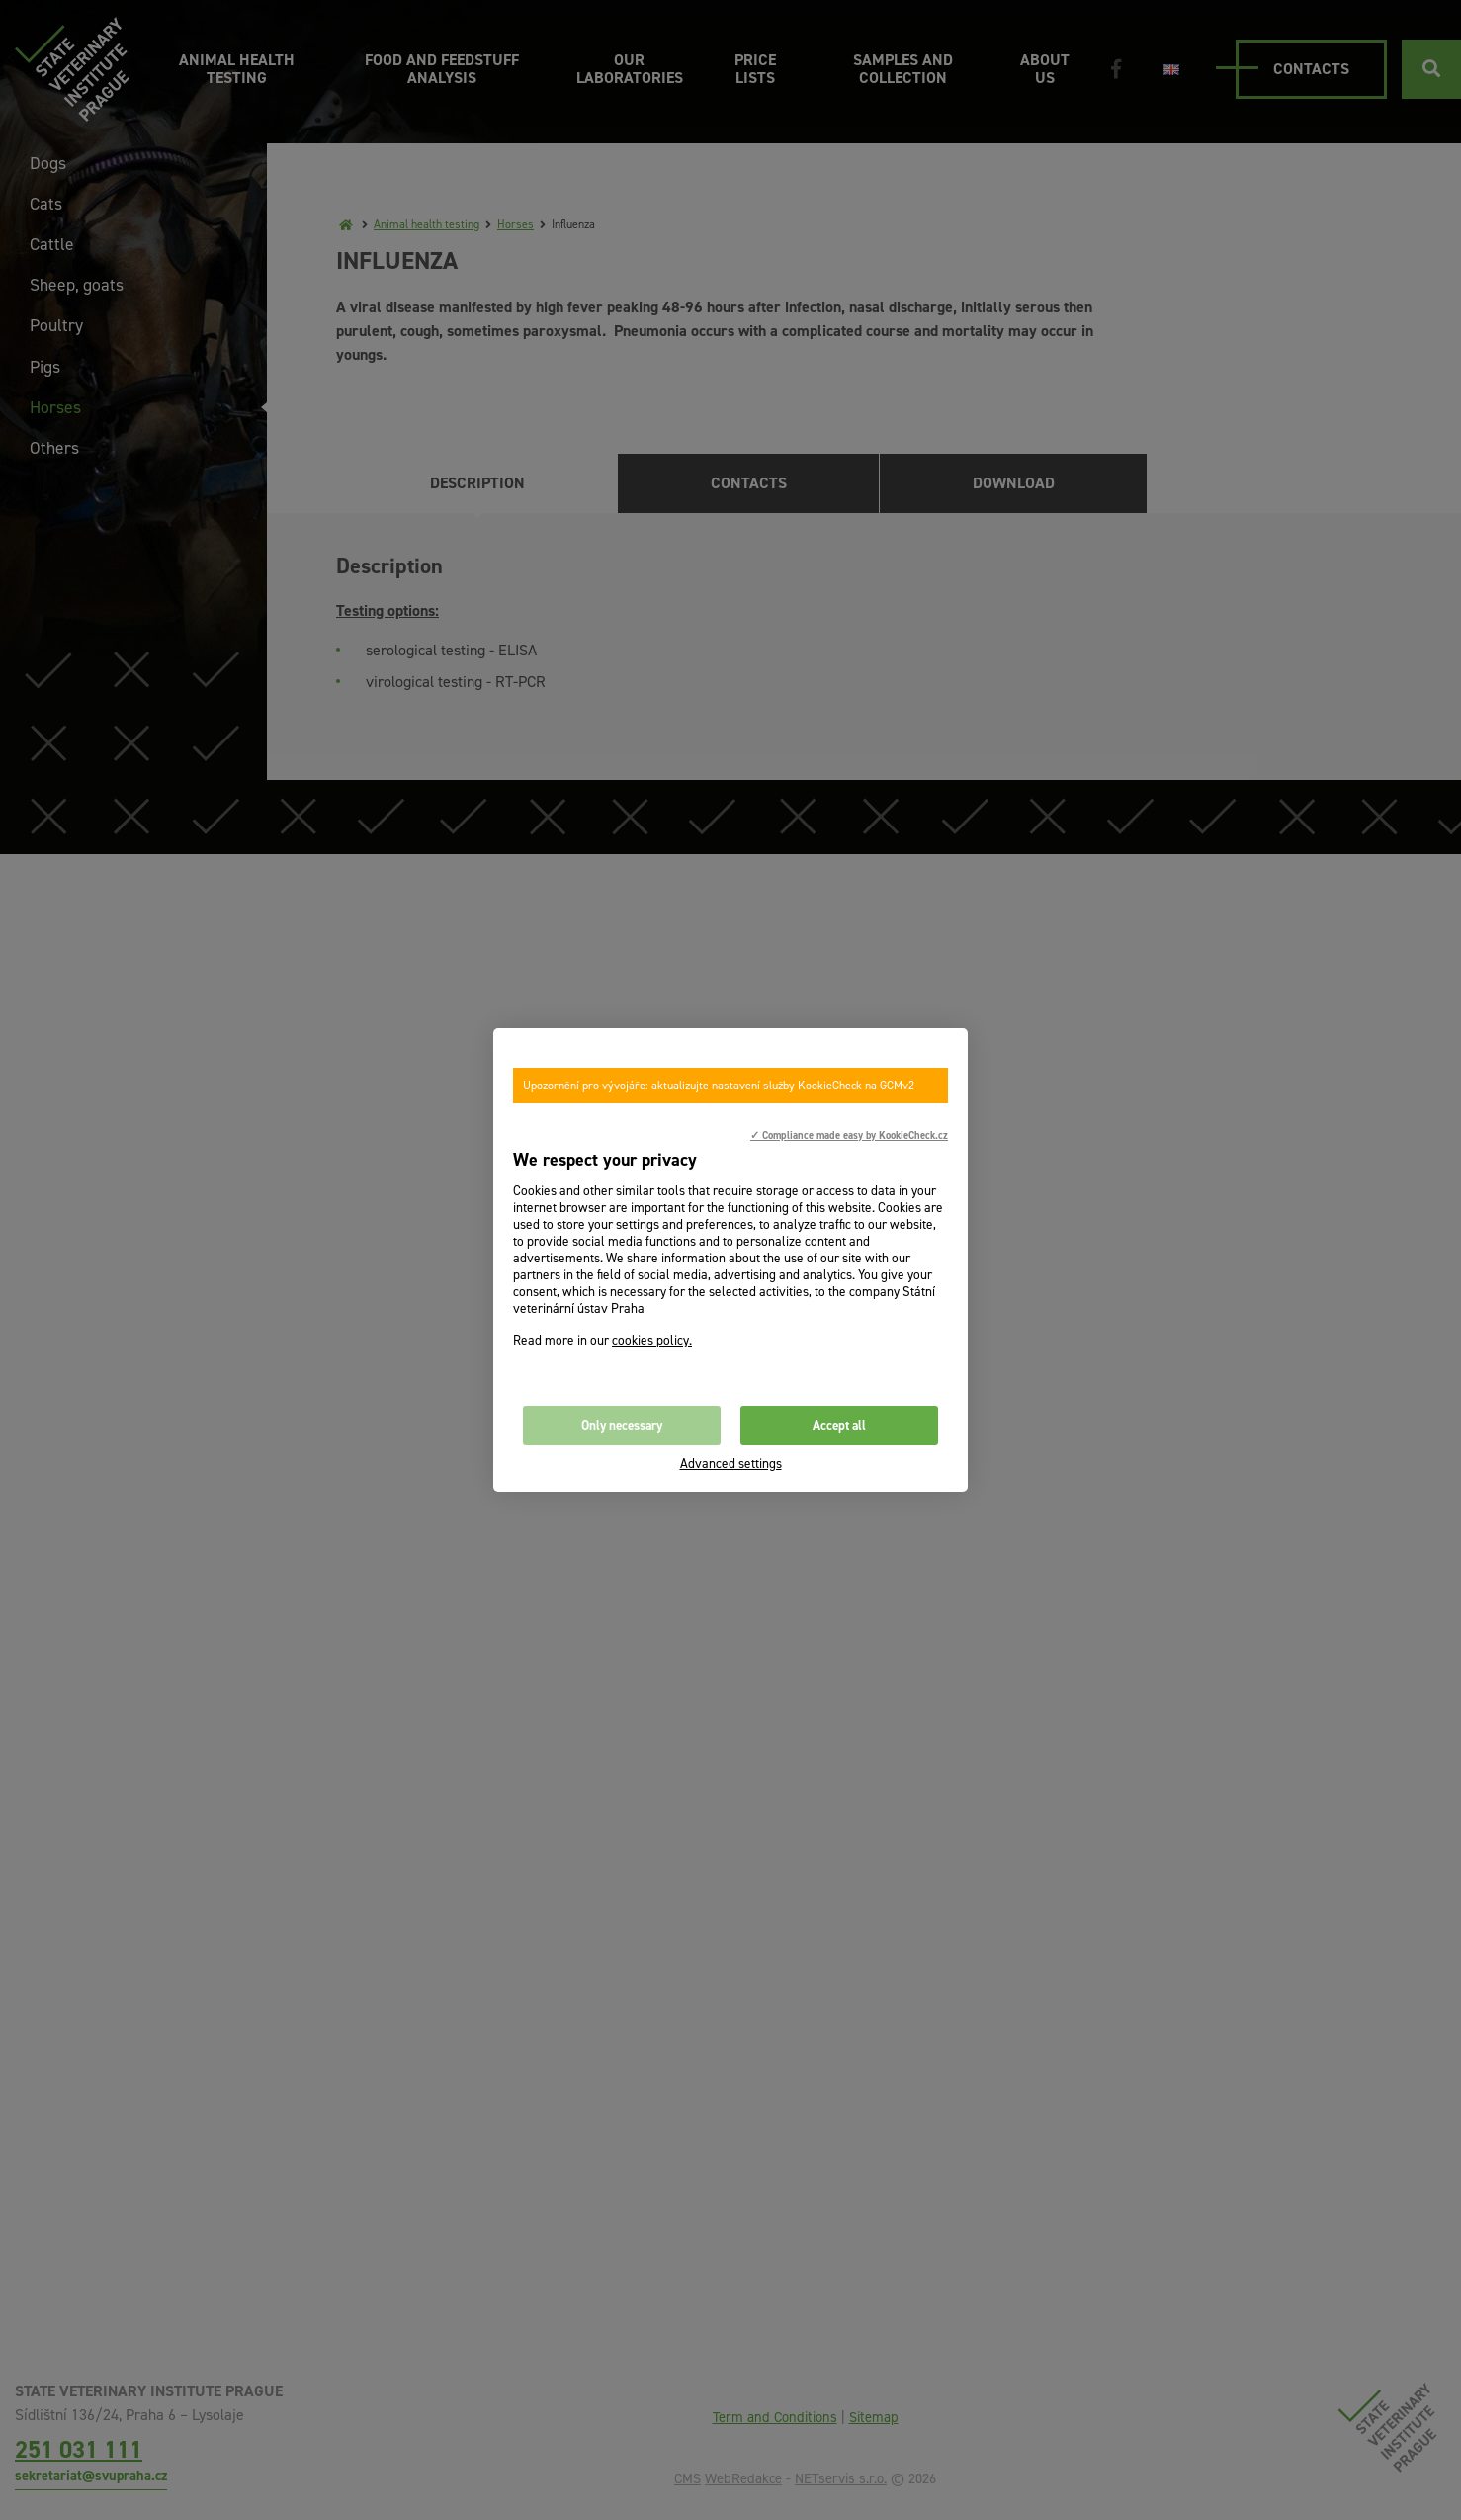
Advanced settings (731, 1463)
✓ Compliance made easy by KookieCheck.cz (849, 1135)
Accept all (839, 1425)
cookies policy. (652, 1340)
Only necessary (621, 1425)
